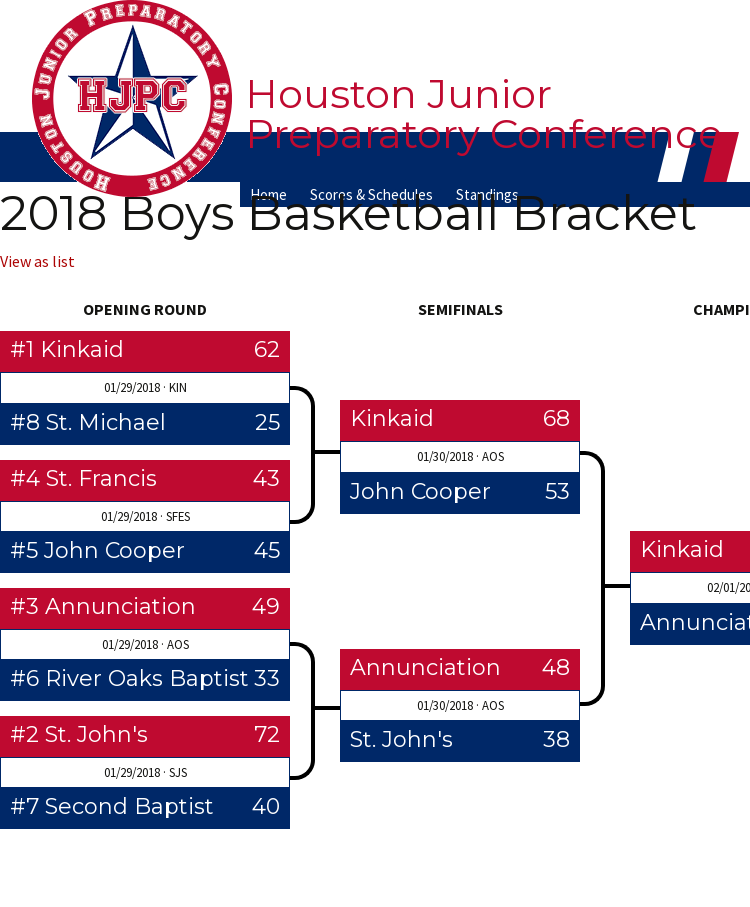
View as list (37, 261)
